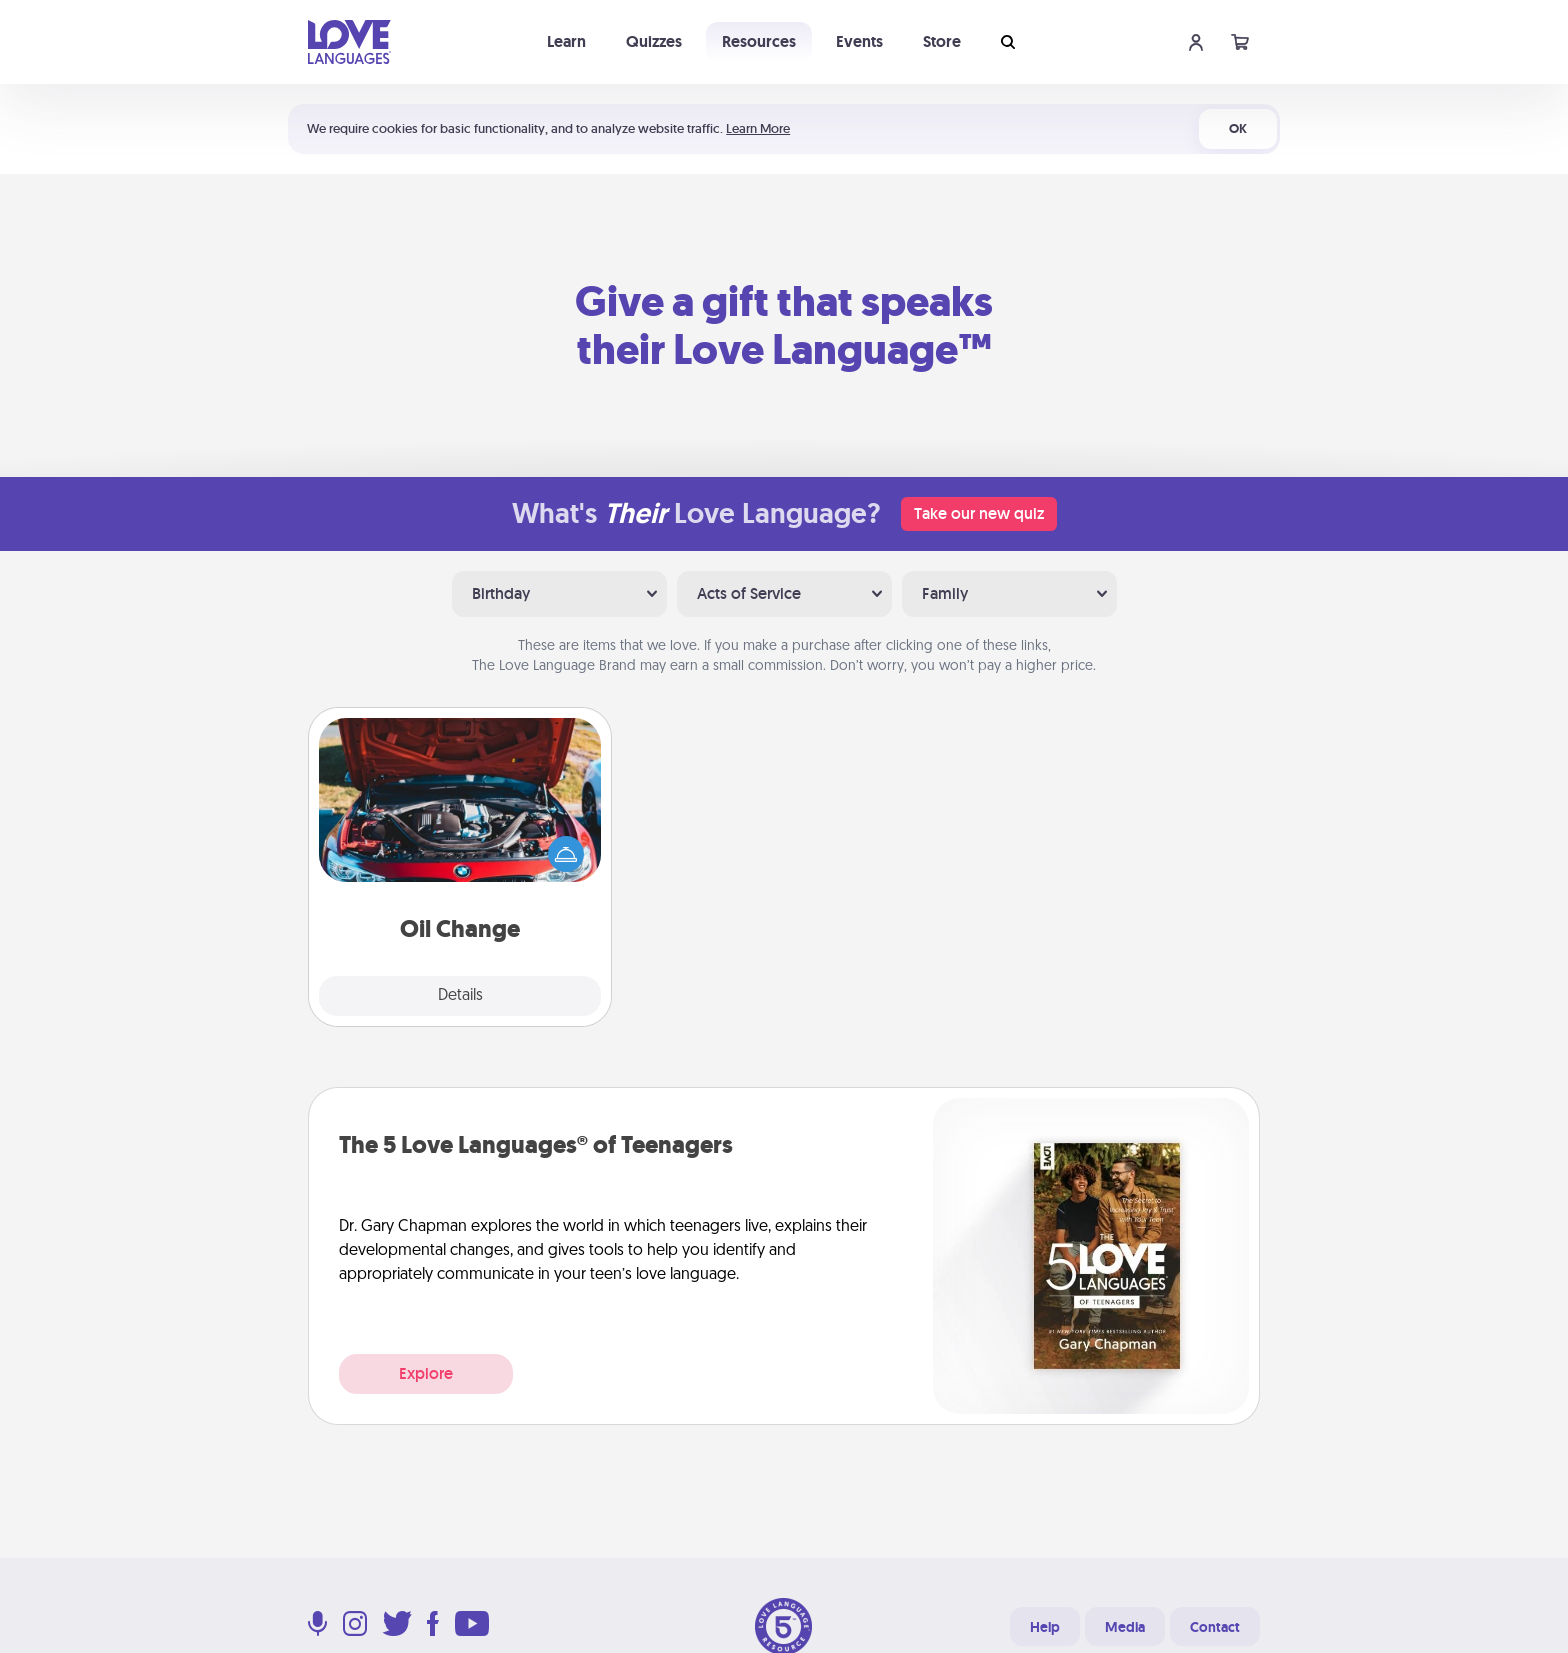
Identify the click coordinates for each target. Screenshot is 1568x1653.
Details (460, 996)
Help (1045, 1627)
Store (942, 41)
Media (1125, 1627)
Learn (566, 41)
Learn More (758, 128)
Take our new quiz (979, 513)
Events (859, 41)
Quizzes (654, 41)
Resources (759, 41)
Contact (1215, 1627)
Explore (426, 1373)
